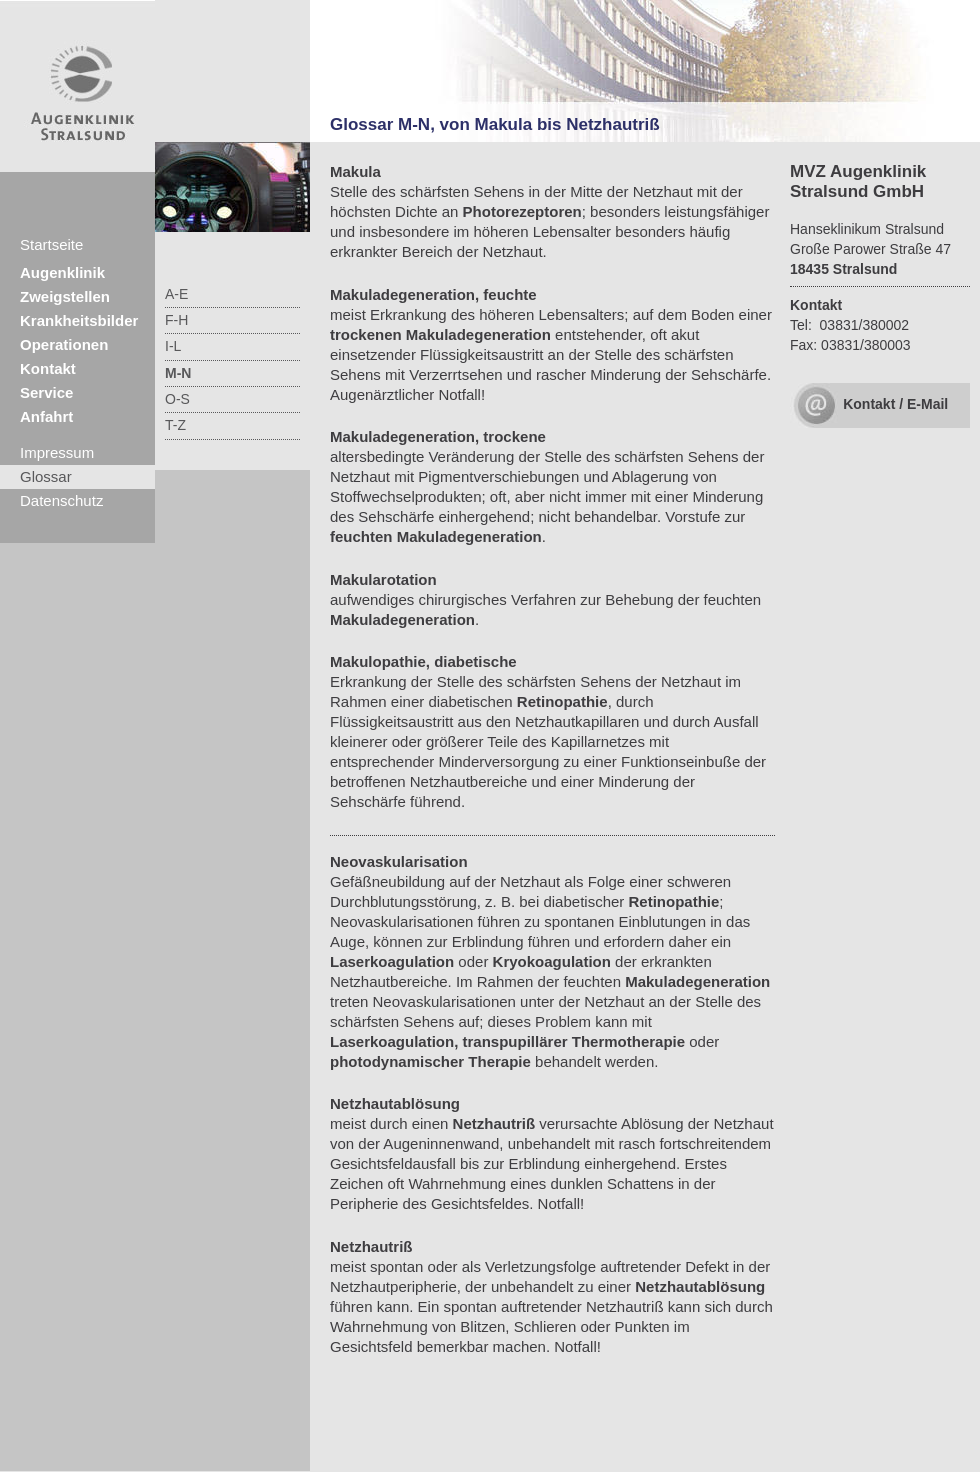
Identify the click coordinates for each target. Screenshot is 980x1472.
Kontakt (48, 368)
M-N (178, 373)
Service (46, 392)
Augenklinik (62, 272)
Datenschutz (61, 500)
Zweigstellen (65, 296)
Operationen (64, 344)
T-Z (175, 425)
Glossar (46, 476)
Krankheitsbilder (79, 320)
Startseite (51, 244)
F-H (176, 320)
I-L (173, 346)
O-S (177, 399)
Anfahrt (46, 416)
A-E (176, 294)
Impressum (57, 452)
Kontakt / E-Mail (895, 404)
